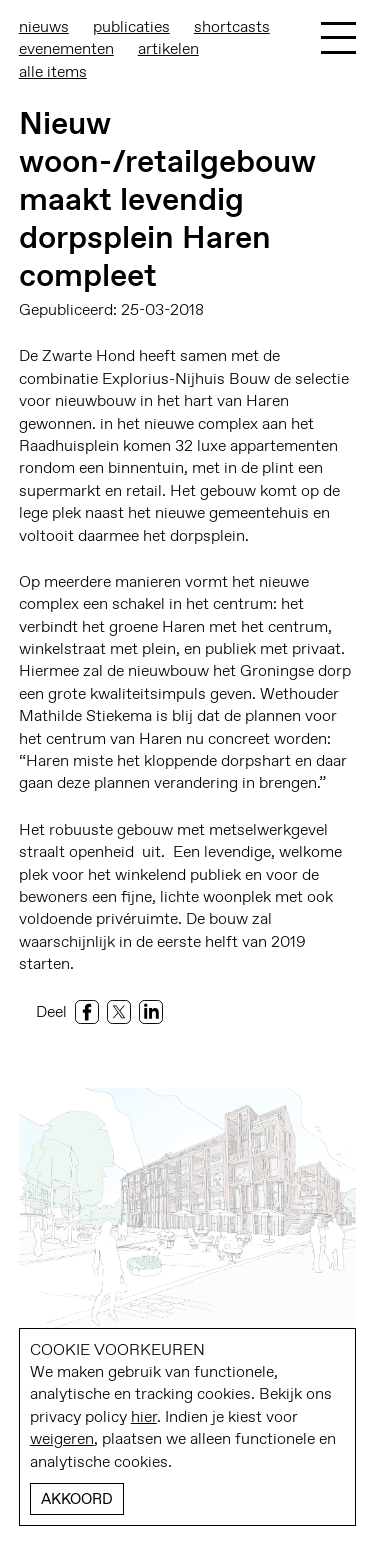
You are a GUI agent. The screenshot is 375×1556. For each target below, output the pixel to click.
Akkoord (77, 1499)
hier (144, 1416)
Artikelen (168, 48)
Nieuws (44, 26)
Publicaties (131, 26)
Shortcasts (232, 26)
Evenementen (66, 48)
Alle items (53, 71)
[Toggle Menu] (338, 38)
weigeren (62, 1438)
